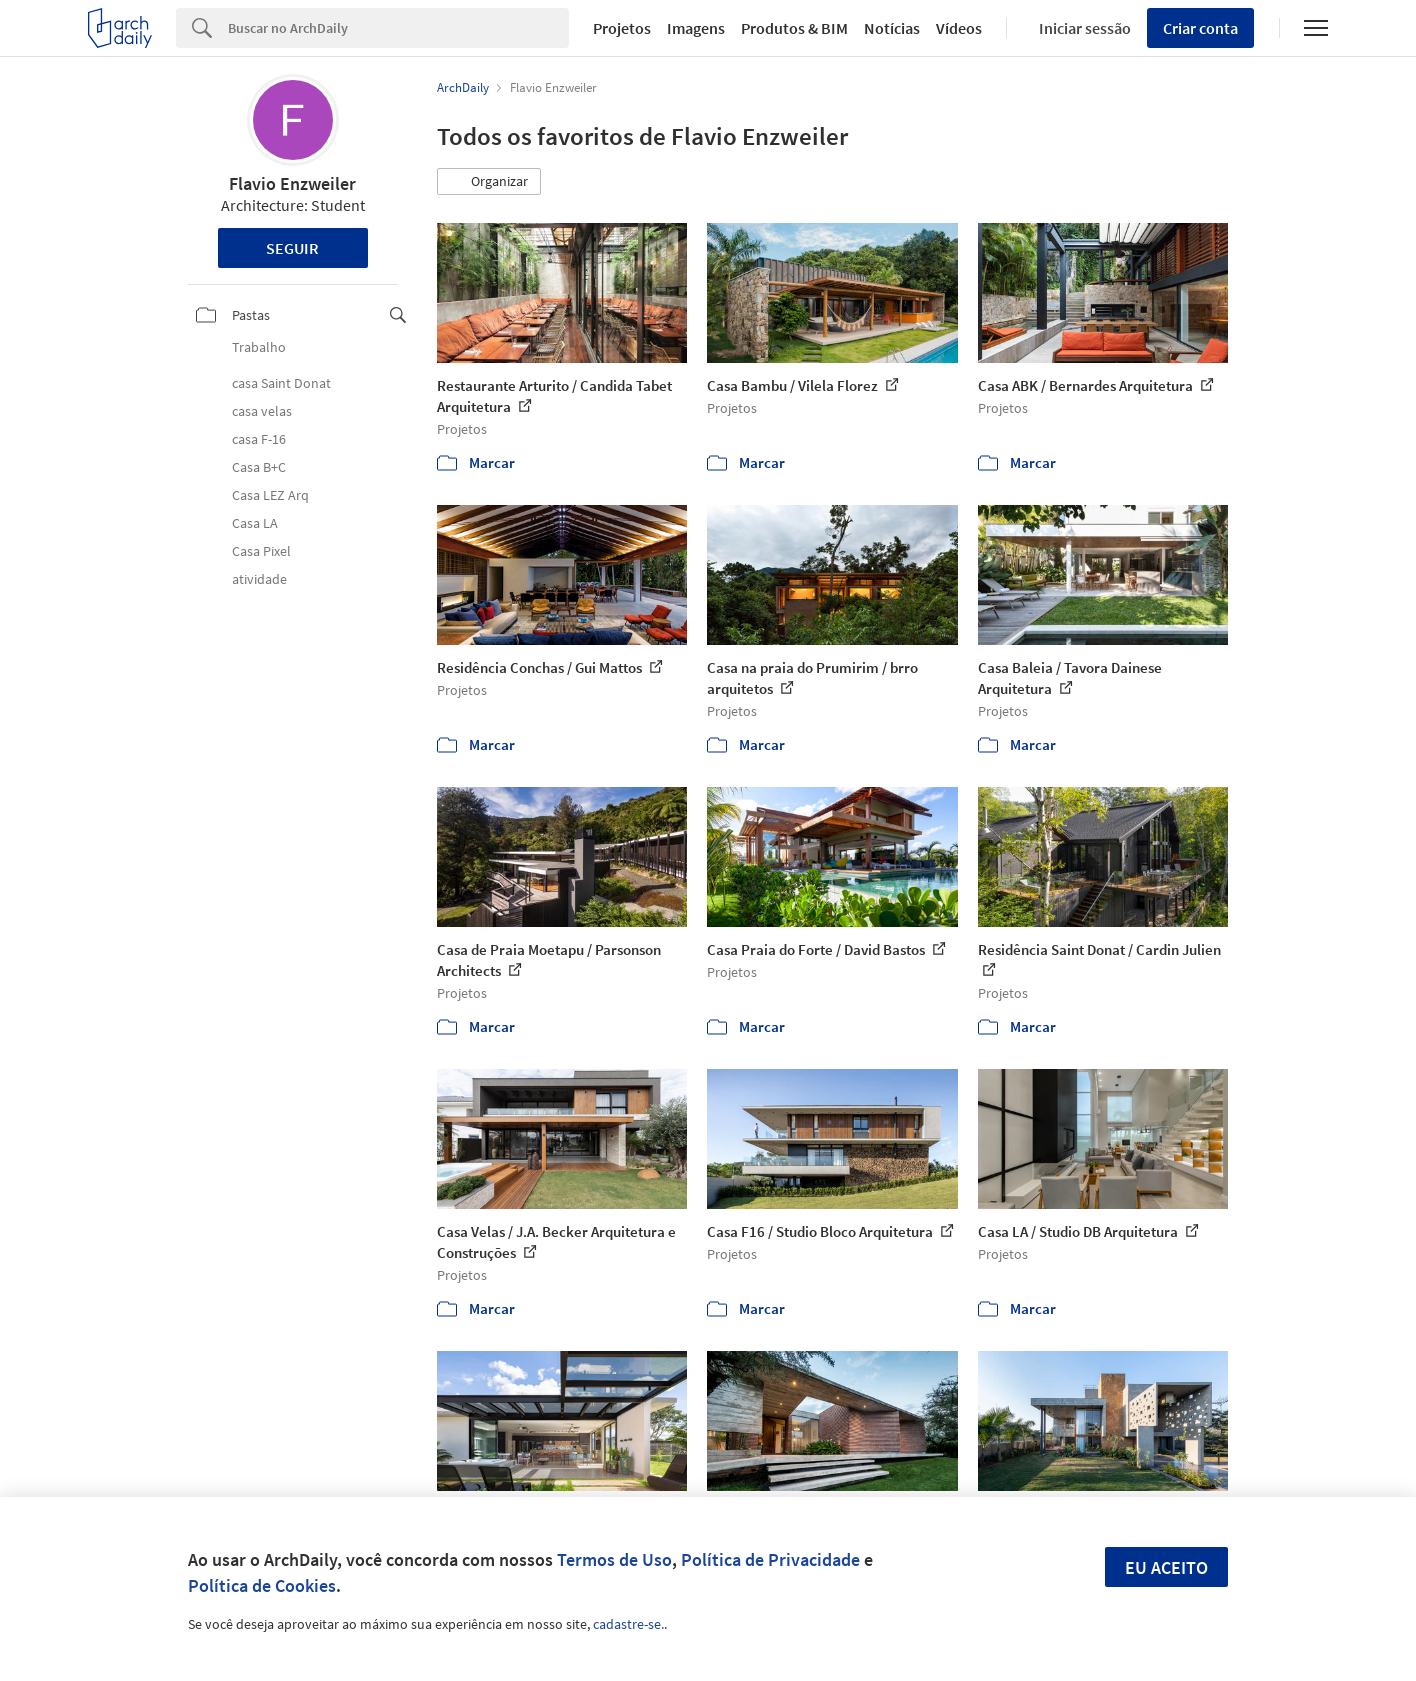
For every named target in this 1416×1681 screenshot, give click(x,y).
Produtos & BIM (794, 28)
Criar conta (1200, 28)
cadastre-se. (628, 1624)
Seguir (292, 248)
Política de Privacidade (770, 1559)
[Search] (398, 28)
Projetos (622, 28)
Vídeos (959, 28)
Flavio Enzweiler (292, 183)
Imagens (696, 28)
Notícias (892, 28)
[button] (489, 182)
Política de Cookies (262, 1585)
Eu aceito (1166, 1567)
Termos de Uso (614, 1559)
